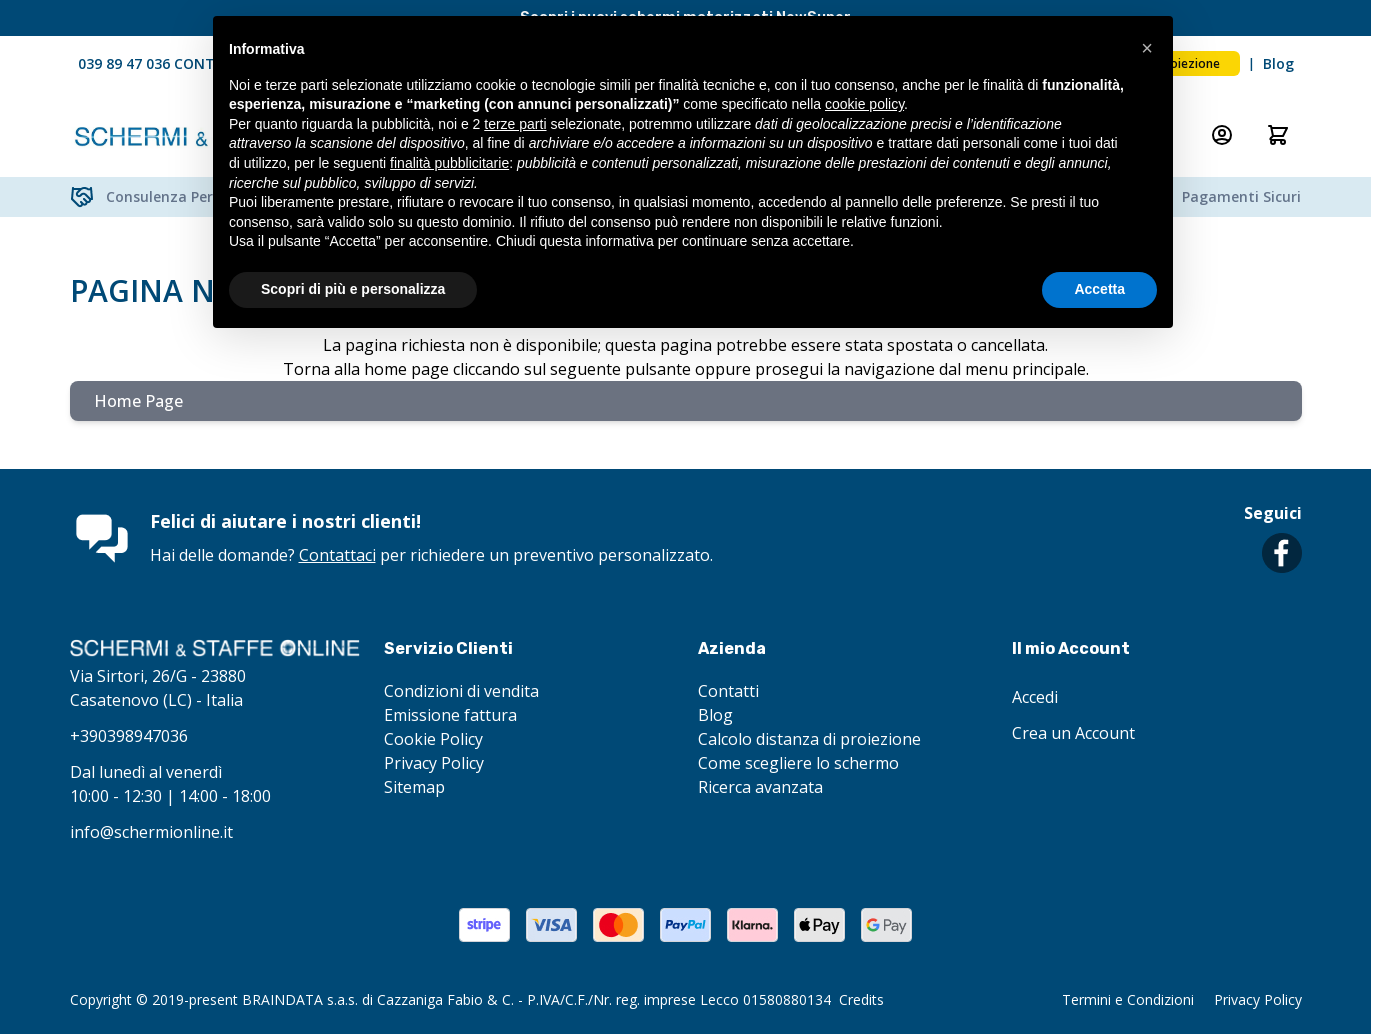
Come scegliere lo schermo (798, 763)
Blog (1278, 63)
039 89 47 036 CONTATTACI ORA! (190, 63)
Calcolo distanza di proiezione (809, 739)
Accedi (1035, 697)
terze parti (515, 124)
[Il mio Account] (1222, 135)
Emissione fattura (450, 715)
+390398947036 (129, 736)
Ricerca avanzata (760, 787)
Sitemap (414, 787)
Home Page (138, 401)
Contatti (728, 691)
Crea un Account (1073, 733)
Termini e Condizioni (1128, 999)
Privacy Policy (434, 763)
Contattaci (337, 555)
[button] (1147, 48)
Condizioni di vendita (461, 691)
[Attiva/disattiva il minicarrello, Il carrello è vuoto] (1278, 135)
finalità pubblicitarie (449, 163)
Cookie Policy (433, 739)
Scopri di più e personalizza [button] (353, 289)
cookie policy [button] (864, 104)
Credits (861, 999)
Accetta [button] (1099, 289)
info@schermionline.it (151, 832)
